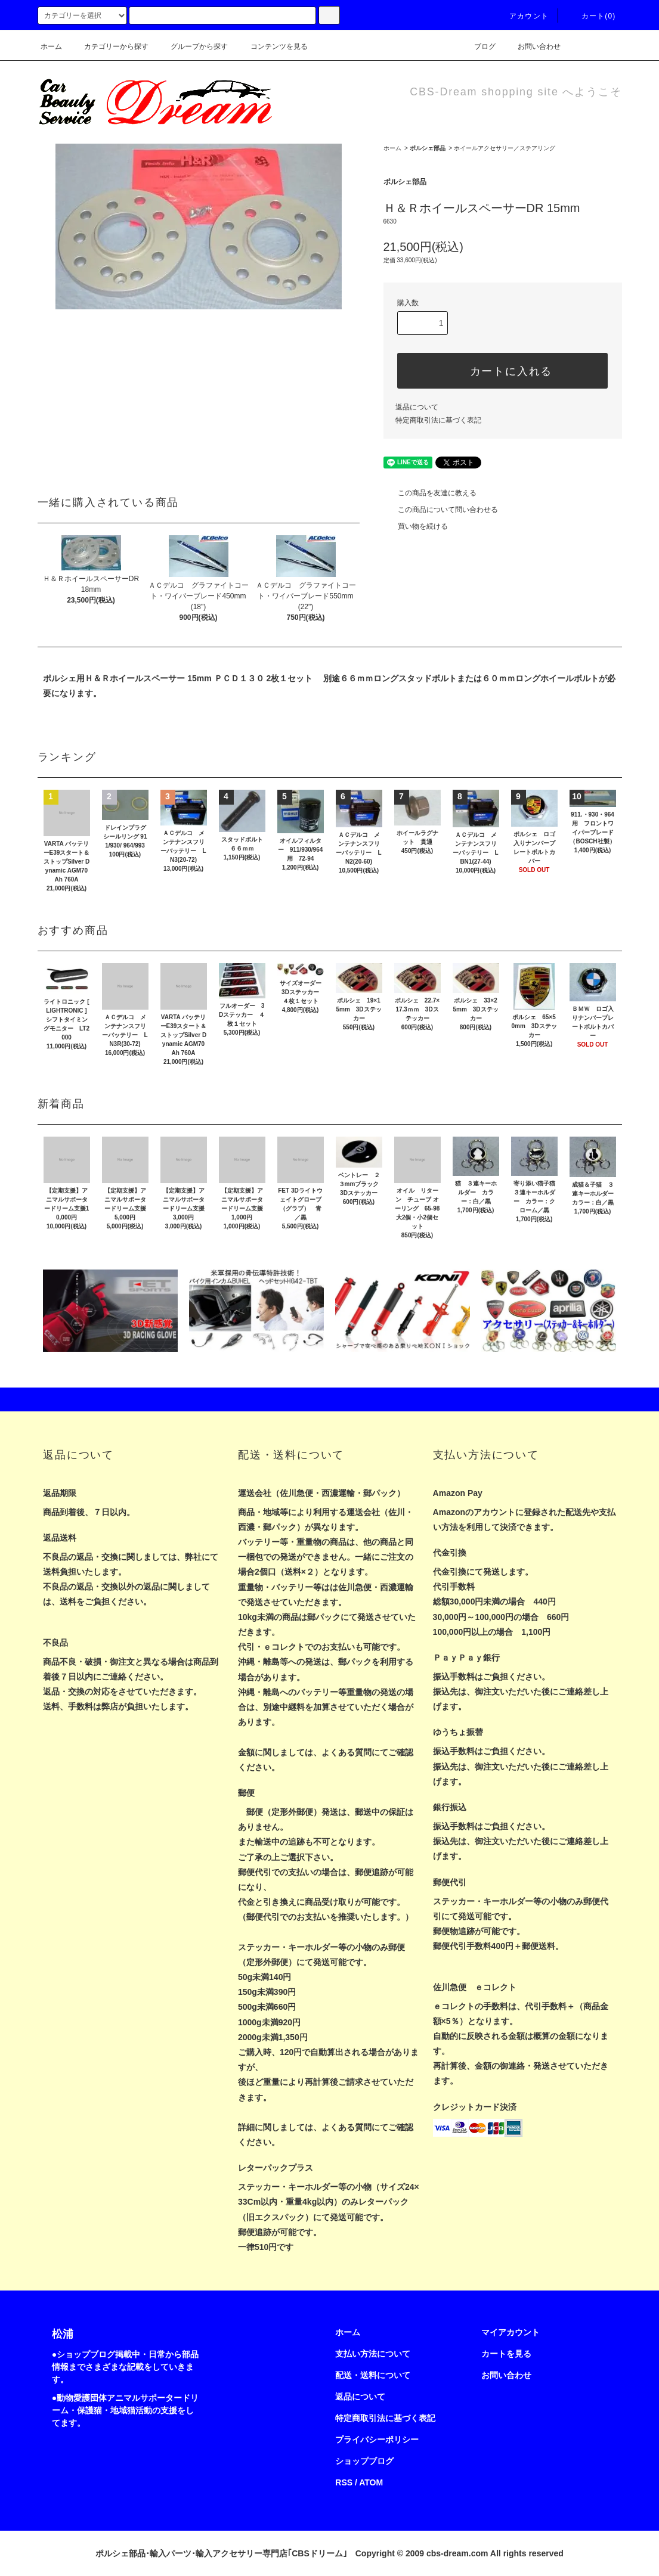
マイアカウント (510, 2332)
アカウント (522, 16)
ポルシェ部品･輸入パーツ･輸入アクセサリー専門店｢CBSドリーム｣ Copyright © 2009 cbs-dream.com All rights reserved (329, 2553)
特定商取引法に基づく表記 (438, 420)
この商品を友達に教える (430, 493)
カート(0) (591, 16)
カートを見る (506, 2353)
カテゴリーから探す (109, 46)
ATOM (371, 2482)
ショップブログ (364, 2461)
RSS (343, 2482)
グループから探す (192, 46)
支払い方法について (372, 2353)
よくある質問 (346, 1752)
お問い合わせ (532, 46)
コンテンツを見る (272, 46)
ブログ (478, 46)
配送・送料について (372, 2375)
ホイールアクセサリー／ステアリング (504, 148)
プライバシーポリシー (377, 2439)
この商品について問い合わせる (440, 509)
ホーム (51, 46)
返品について (416, 407)
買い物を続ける (415, 526)
